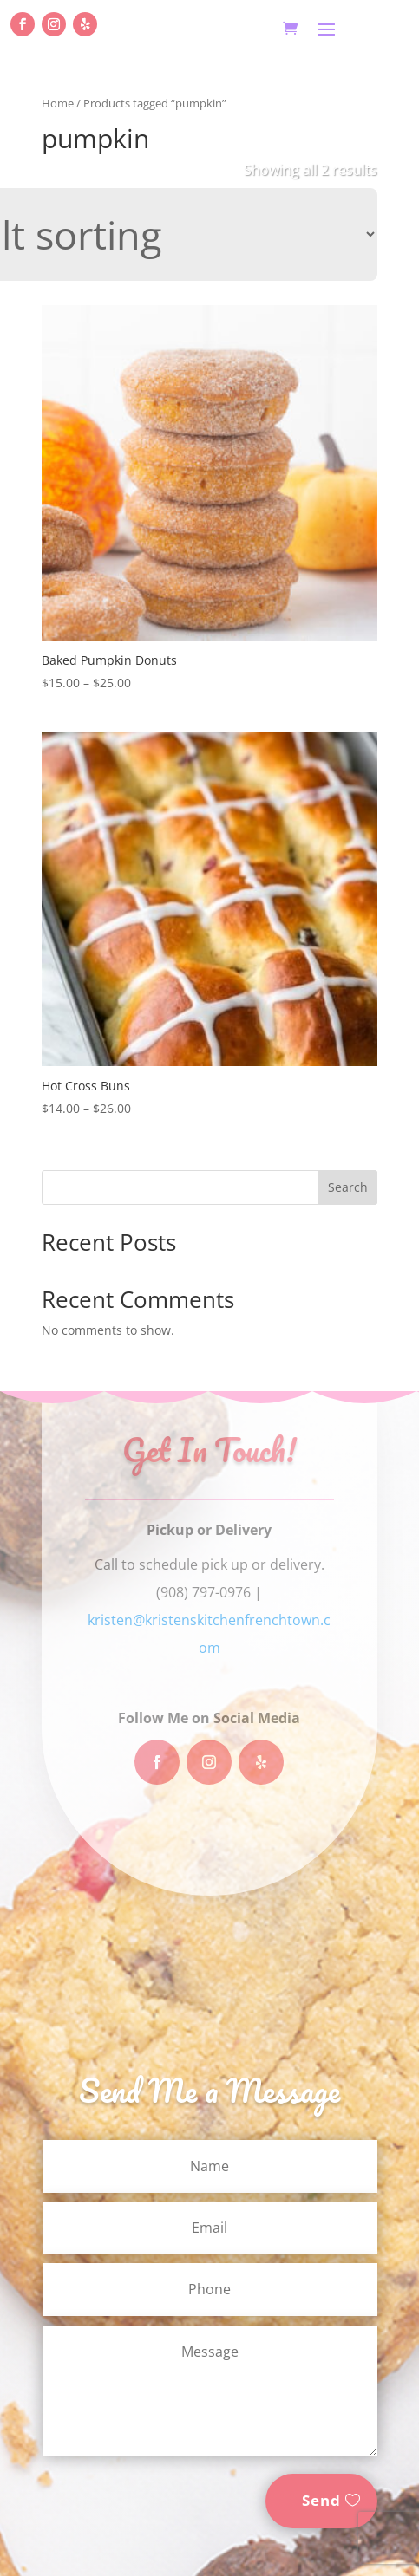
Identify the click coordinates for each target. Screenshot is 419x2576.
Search (348, 1187)
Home (58, 103)
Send (321, 2500)
